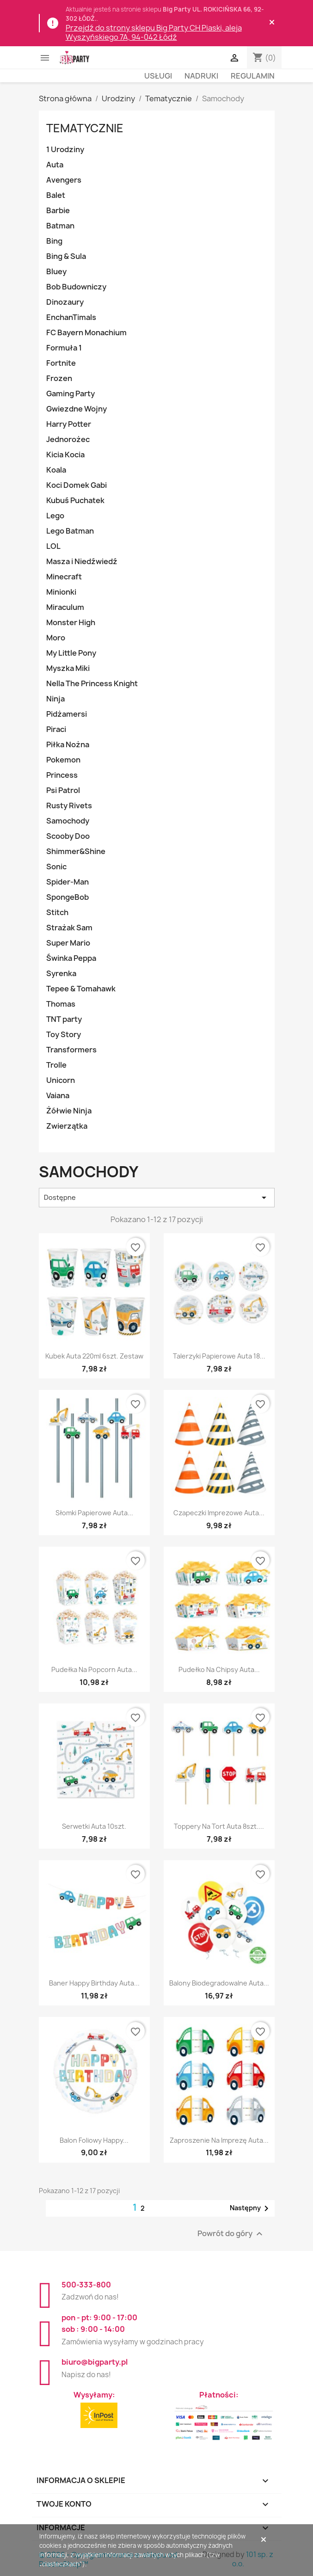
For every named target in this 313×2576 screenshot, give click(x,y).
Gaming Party (70, 393)
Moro (55, 638)
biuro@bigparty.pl (94, 2362)
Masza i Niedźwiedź (81, 561)
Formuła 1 (64, 348)
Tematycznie (84, 128)
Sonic (56, 866)
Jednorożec (68, 439)
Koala (56, 470)
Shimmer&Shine (75, 851)
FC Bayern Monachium (86, 332)
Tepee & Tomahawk (81, 989)
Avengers (63, 180)
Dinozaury (65, 302)
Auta (54, 165)
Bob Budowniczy (76, 287)
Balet (55, 195)
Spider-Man (67, 882)
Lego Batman (70, 531)
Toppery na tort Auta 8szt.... (219, 1826)
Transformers (71, 1050)
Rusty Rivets (69, 805)
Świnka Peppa (71, 958)
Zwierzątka (66, 1126)
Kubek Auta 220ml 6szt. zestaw (94, 1356)
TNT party (64, 1019)
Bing (54, 241)
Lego (55, 515)
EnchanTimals (71, 317)
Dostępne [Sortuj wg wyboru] (157, 1197)
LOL (53, 546)
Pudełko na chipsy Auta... (219, 1669)
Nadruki (201, 76)
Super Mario (68, 943)
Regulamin (253, 76)
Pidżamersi (66, 714)
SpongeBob (67, 897)
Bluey (56, 271)
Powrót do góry (231, 2233)
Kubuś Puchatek (75, 500)
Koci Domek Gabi (76, 485)
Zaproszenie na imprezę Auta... (219, 2140)
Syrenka (61, 973)
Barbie (58, 210)
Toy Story (63, 1034)
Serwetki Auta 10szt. (94, 1826)
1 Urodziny (65, 149)
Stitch (57, 912)
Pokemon (63, 760)
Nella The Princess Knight (92, 683)
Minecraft (64, 577)
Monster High (70, 622)
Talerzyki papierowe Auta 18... (219, 1356)
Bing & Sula (66, 256)
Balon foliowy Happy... (94, 2140)
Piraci (56, 729)
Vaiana (57, 1095)
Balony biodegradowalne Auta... (219, 1983)
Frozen (59, 378)
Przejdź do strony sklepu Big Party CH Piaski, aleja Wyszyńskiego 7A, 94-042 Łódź (154, 32)
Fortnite (61, 363)
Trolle (56, 1065)
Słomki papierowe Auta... (94, 1512)
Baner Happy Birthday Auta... (94, 1983)
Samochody (67, 821)
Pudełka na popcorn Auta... (94, 1669)
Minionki (61, 592)
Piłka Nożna (67, 744)
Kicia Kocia (65, 454)
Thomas (60, 1004)
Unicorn (60, 1080)
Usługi (158, 76)
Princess (62, 775)
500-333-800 (86, 2285)
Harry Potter (68, 424)
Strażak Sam (69, 927)
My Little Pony (71, 653)
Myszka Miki (68, 668)
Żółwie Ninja (69, 1111)
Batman (60, 226)
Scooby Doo (68, 836)
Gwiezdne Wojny (76, 409)
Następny (251, 2208)
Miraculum (65, 607)
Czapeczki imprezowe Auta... (218, 1512)
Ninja (55, 699)
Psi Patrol (63, 790)
